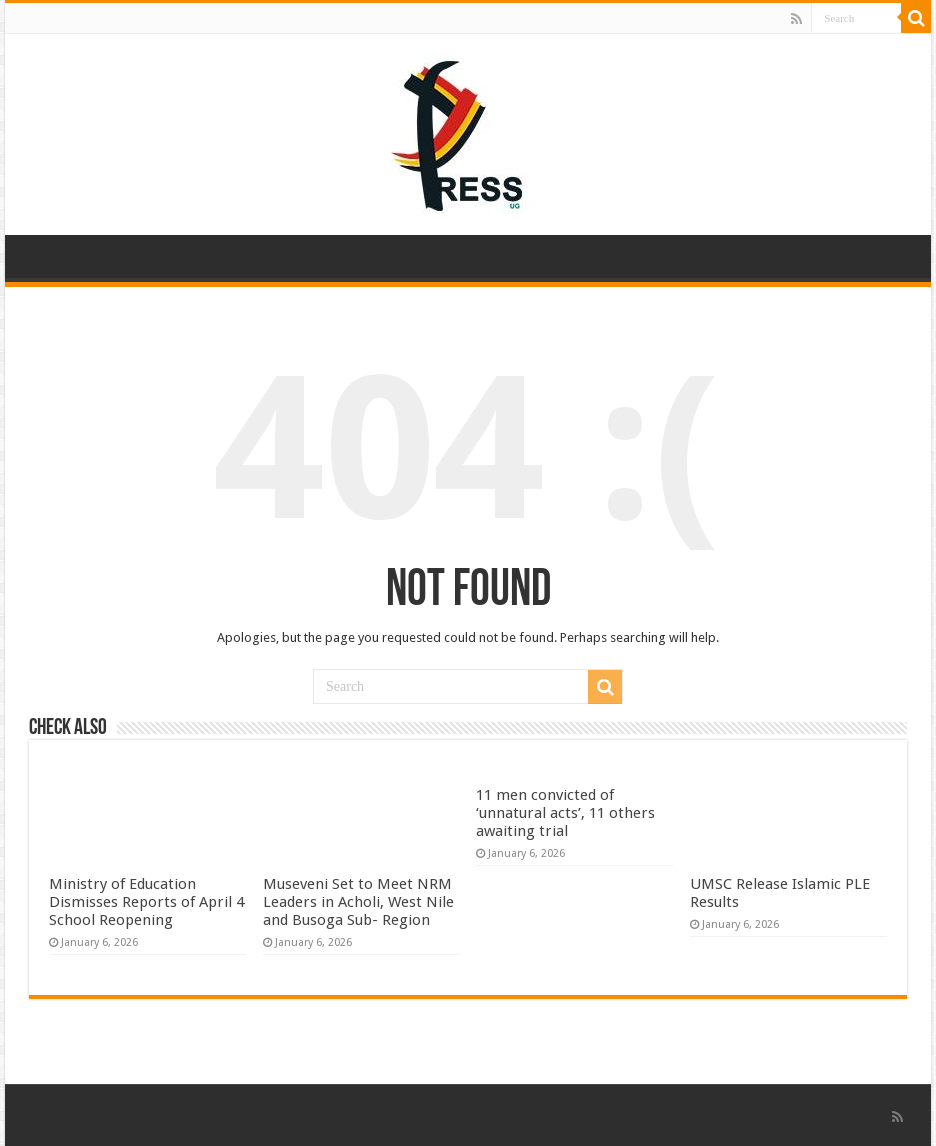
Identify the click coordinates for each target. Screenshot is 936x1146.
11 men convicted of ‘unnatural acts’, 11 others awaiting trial (565, 813)
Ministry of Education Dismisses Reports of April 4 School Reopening (146, 902)
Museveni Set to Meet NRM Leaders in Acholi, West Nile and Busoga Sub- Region (358, 902)
